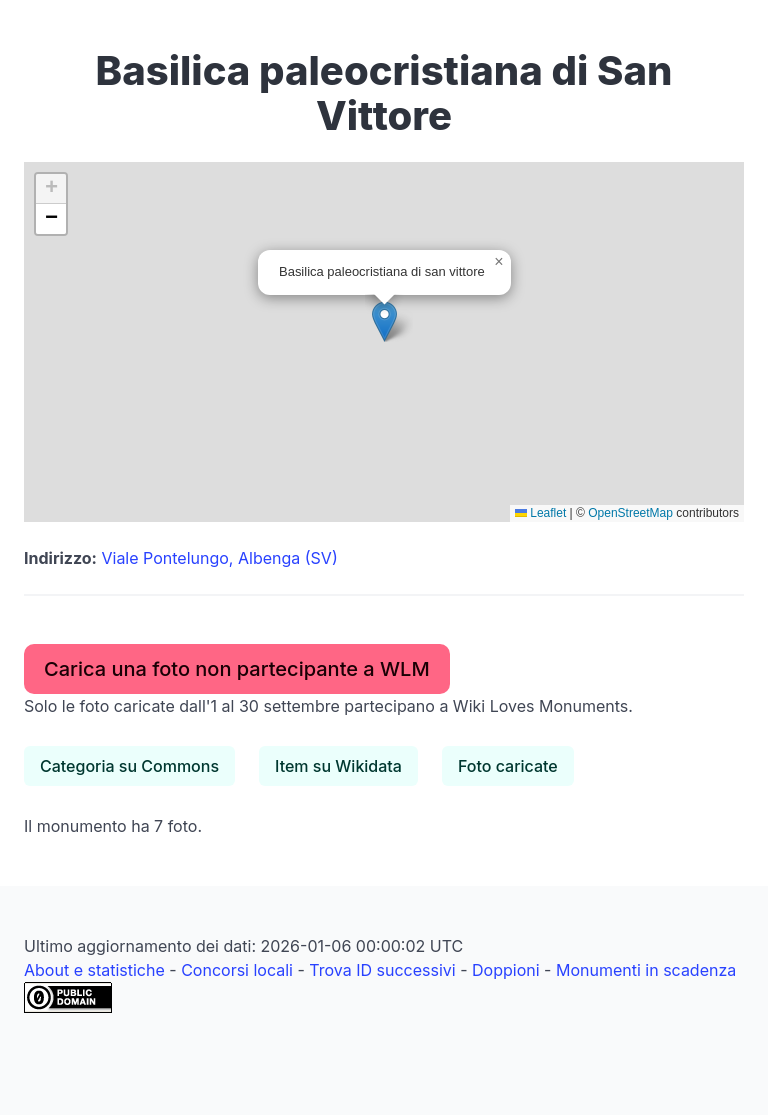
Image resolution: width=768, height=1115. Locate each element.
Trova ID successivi (382, 970)
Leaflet (540, 513)
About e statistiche (94, 970)
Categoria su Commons (129, 766)
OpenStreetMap (630, 513)
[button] (384, 321)
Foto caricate (508, 766)
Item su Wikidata (338, 766)
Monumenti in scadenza (646, 970)
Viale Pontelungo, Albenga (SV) (219, 558)
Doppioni (506, 970)
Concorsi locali (237, 970)
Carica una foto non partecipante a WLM (237, 669)
